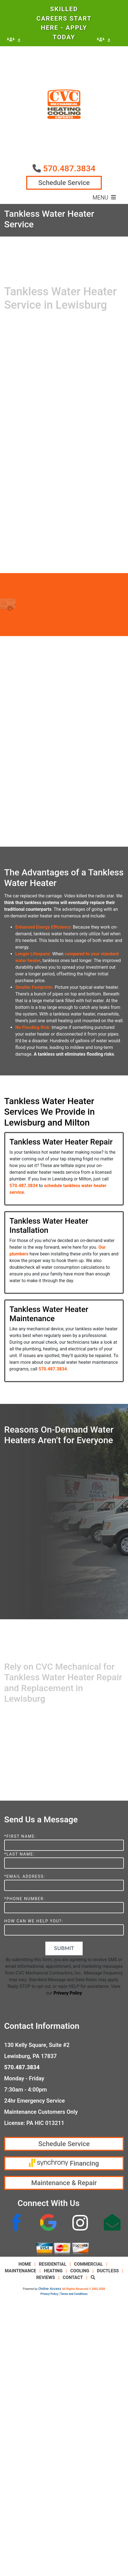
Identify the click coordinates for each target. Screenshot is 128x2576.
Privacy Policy (68, 1993)
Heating (53, 2270)
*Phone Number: (24, 1898)
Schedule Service (64, 183)
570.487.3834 (69, 168)
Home (24, 2264)
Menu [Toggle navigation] (104, 197)
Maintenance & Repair (64, 2183)
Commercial (88, 2264)
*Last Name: (19, 1854)
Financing (64, 2163)
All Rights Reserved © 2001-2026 (83, 2288)
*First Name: (20, 1836)
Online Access (49, 2289)
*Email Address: (24, 1876)
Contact (73, 2277)
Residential (53, 2264)
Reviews (45, 2277)
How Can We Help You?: (33, 1921)
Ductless (108, 2270)
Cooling (79, 2270)
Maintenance (20, 2270)
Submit (64, 1948)
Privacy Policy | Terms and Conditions (63, 2293)
